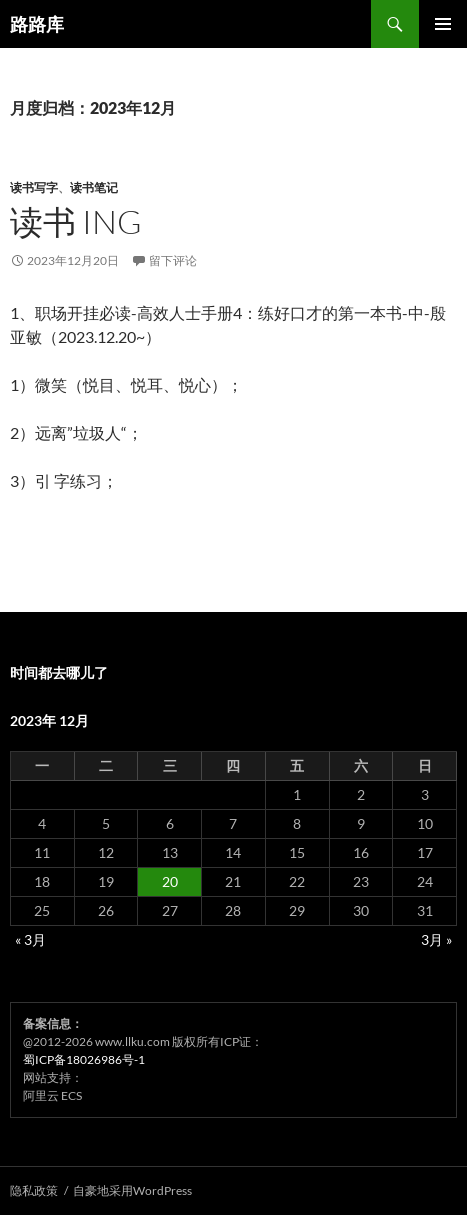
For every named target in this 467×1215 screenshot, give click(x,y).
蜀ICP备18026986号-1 (84, 1059)
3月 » (436, 939)
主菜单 (443, 24)
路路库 (37, 24)
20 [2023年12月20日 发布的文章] (170, 881)
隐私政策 (34, 1190)
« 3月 (30, 939)
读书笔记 (94, 187)
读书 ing (76, 221)
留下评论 (173, 260)
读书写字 (34, 187)
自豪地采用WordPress (132, 1190)
